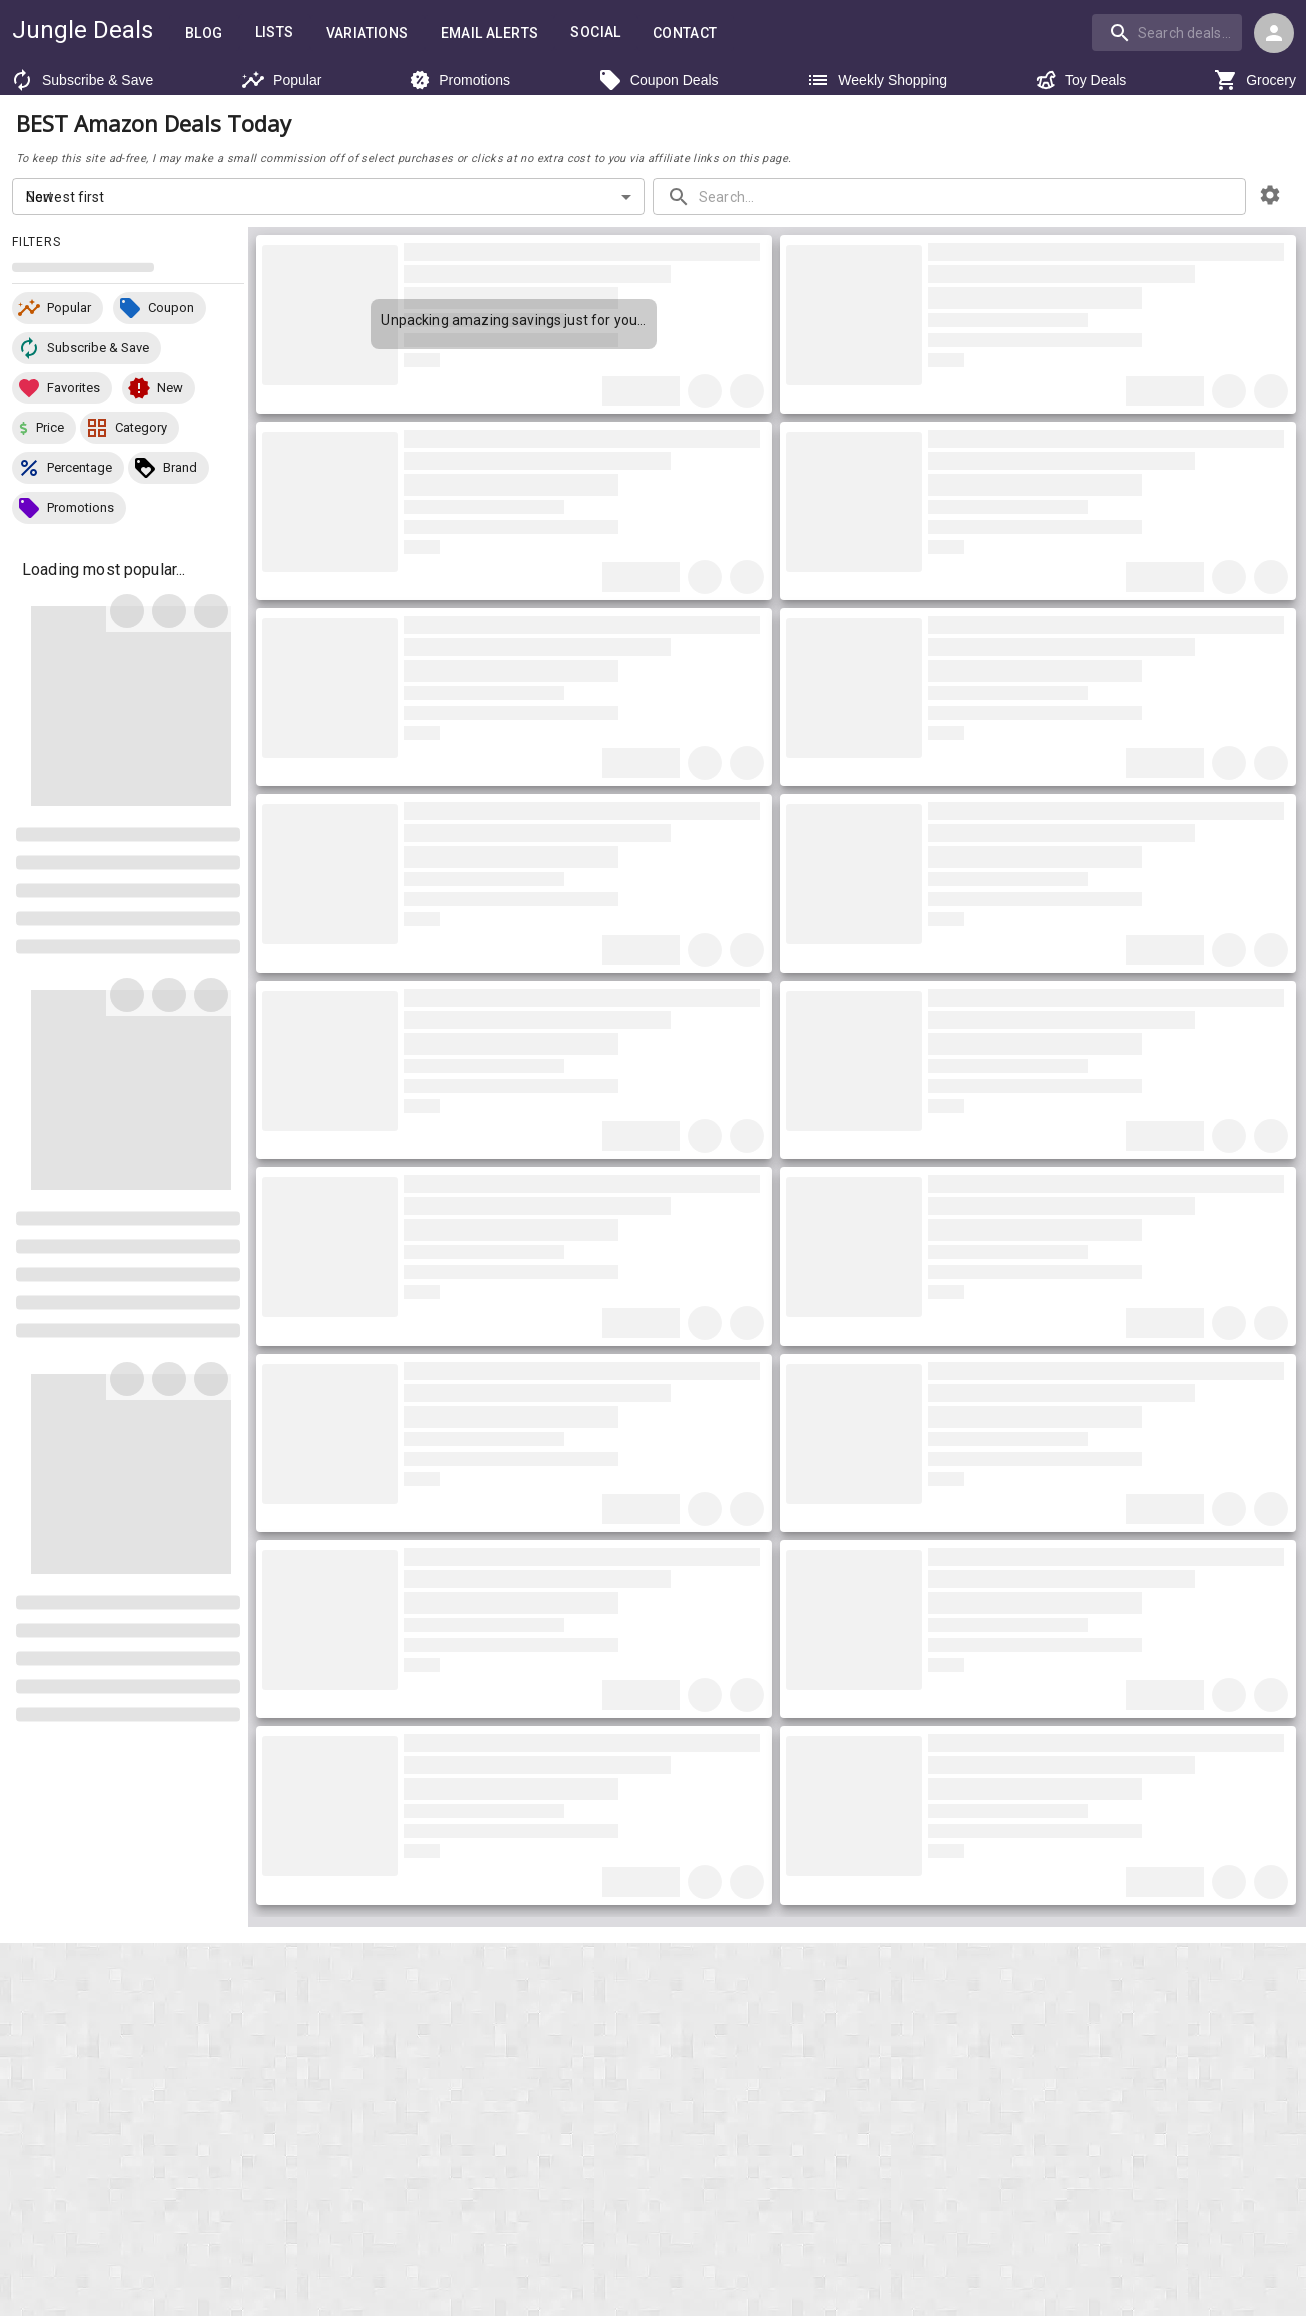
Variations (363, 33)
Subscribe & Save (76, 80)
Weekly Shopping (874, 80)
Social (593, 32)
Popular (276, 80)
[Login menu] (1274, 33)
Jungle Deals (80, 30)
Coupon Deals (656, 80)
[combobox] (1170, 32)
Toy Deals (1078, 80)
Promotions (457, 80)
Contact (684, 33)
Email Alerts (486, 33)
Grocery (1257, 80)
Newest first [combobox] (64, 201)
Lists (269, 32)
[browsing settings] (1270, 200)
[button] (58, 313)
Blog (199, 33)
